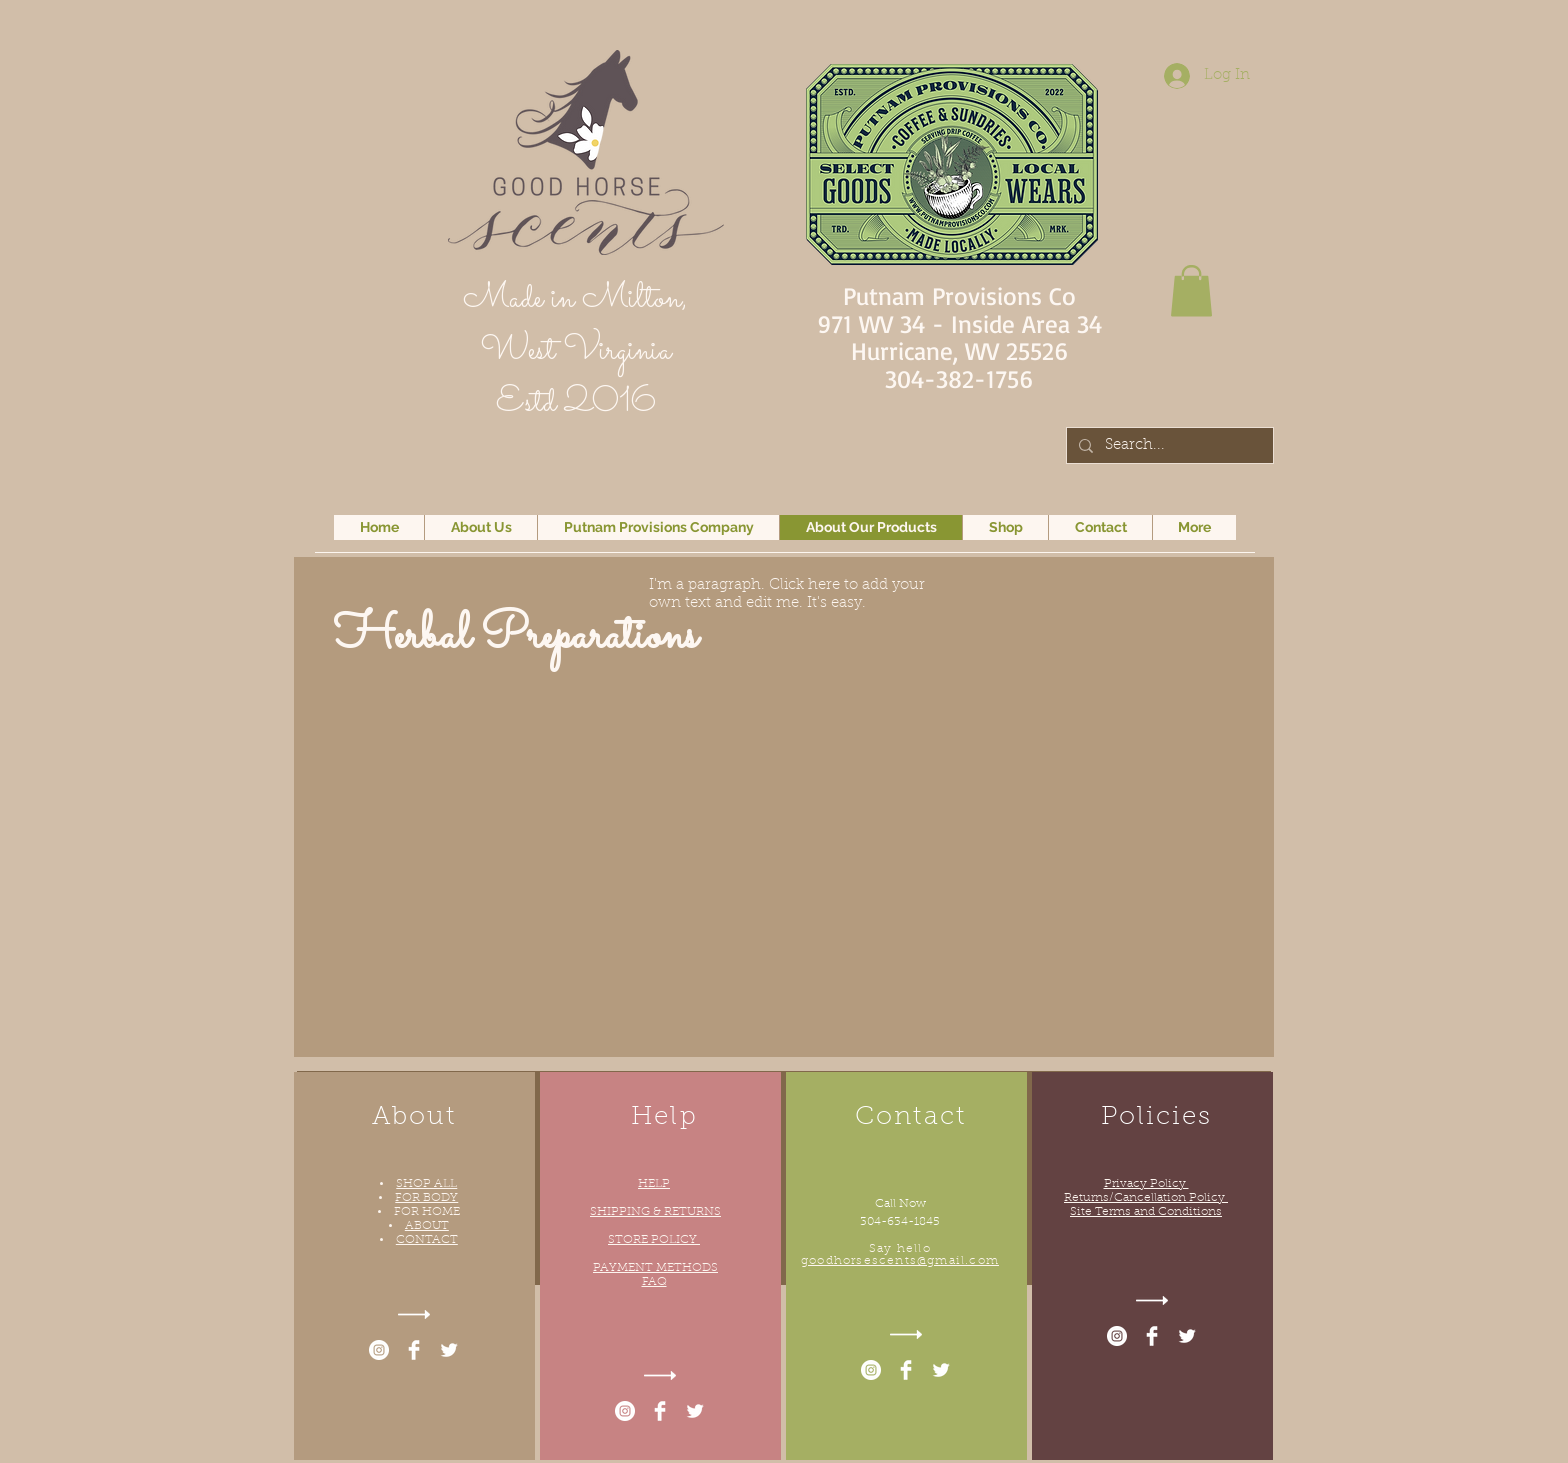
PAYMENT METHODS (655, 1268)
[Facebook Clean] (414, 1350)
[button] (1191, 290)
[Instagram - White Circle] (379, 1350)
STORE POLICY (654, 1240)
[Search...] (1168, 446)
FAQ (654, 1282)
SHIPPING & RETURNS (655, 1212)
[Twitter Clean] (449, 1350)
